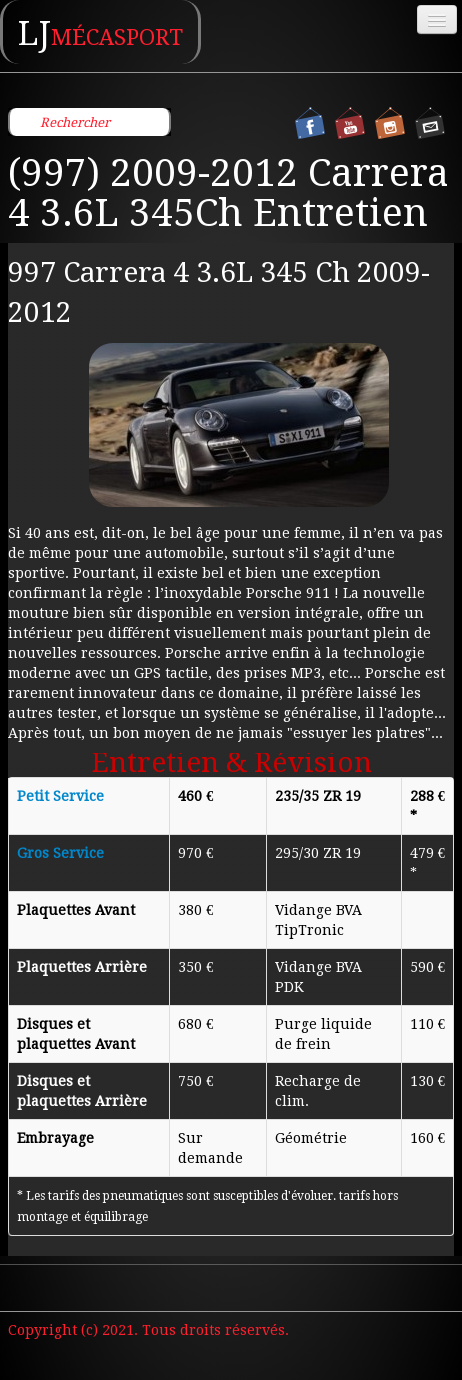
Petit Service (60, 796)
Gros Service (60, 853)
